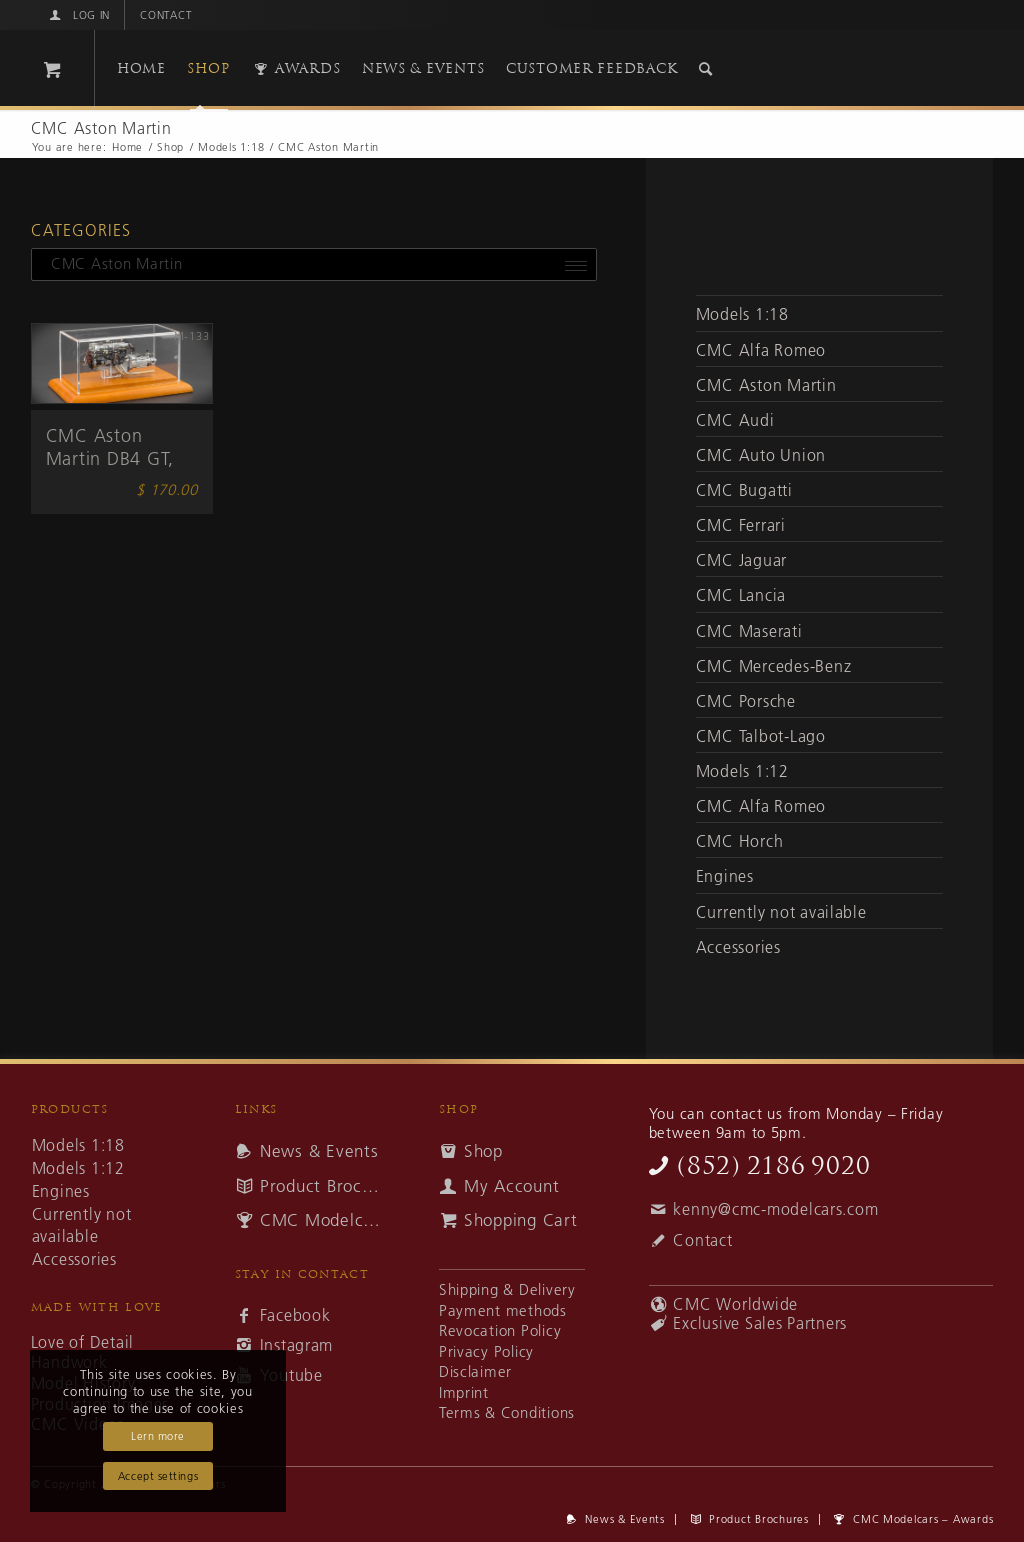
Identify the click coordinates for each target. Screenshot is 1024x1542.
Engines (725, 876)
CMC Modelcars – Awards (320, 1220)
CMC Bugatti (744, 490)
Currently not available (781, 912)
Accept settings (158, 1476)
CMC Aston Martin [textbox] (110, 263)
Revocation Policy (500, 1330)
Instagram (297, 1345)
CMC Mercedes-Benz (774, 666)
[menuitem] (78, 15)
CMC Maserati (749, 631)
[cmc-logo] (799, 73)
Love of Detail (82, 1342)
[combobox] (314, 264)
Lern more (158, 1436)
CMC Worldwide (735, 1304)
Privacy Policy (486, 1351)
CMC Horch (740, 841)
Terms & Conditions (507, 1412)
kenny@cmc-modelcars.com (775, 1209)
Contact (166, 15)
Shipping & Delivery (507, 1289)
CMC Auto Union (761, 455)
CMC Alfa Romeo (761, 350)
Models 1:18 (742, 314)
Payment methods (503, 1310)
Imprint (464, 1392)
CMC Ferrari (741, 525)
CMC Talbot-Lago (761, 736)
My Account (511, 1186)
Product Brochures (320, 1186)
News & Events (319, 1151)
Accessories (738, 947)
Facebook (295, 1315)
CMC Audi (735, 420)
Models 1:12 (742, 771)
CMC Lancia (741, 595)
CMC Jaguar (741, 560)
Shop (483, 1151)
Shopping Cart (521, 1220)
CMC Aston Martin (766, 385)
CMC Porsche (746, 701)
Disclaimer (475, 1371)
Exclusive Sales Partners (760, 1323)
